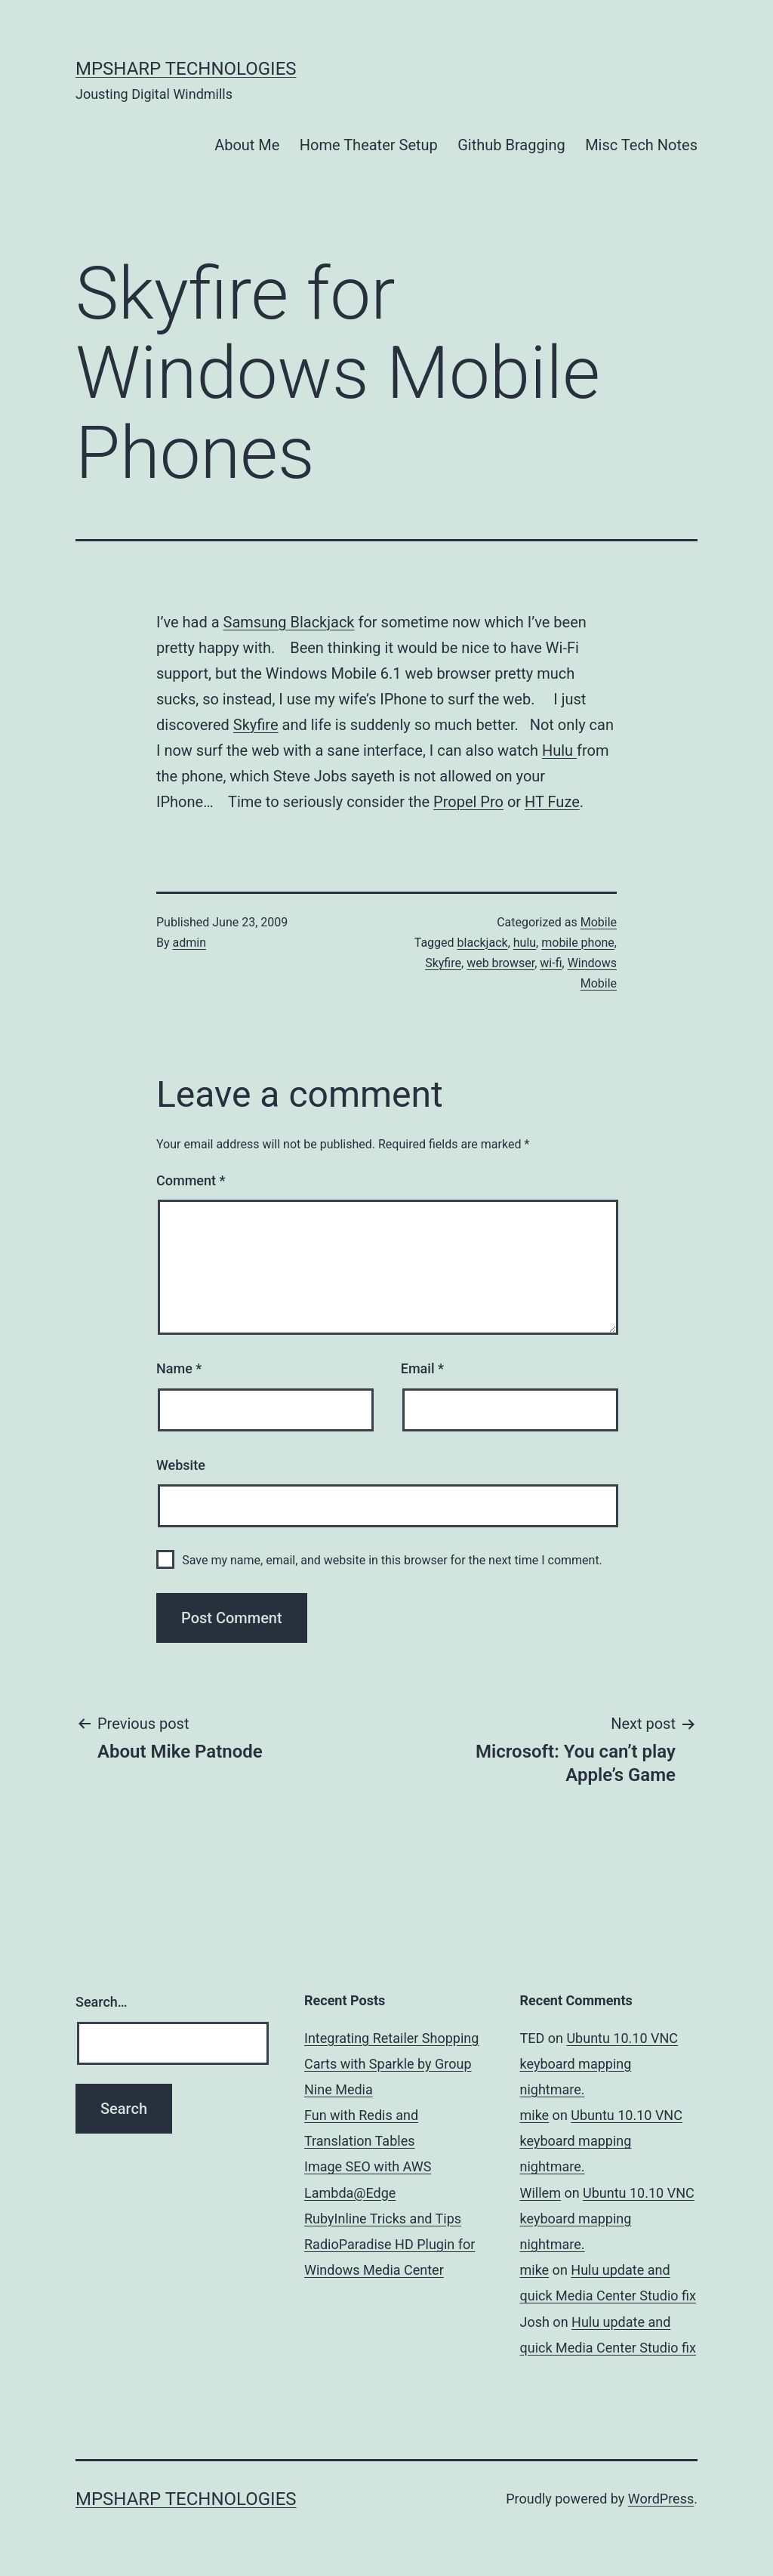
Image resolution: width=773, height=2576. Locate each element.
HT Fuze (552, 802)
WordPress (661, 2499)
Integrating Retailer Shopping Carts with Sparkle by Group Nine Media (391, 2063)
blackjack (482, 942)
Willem (540, 2193)
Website (180, 1465)
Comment (190, 1180)
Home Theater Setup (369, 145)
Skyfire (256, 725)
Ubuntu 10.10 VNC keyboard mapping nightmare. (599, 2063)
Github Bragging (511, 145)
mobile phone (577, 942)
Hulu (559, 750)
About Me (246, 145)
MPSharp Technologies (186, 68)
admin (189, 942)
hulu (524, 942)
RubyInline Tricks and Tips (382, 2218)
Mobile (599, 922)
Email (422, 1368)
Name (179, 1368)
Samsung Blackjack (289, 622)
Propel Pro (468, 802)
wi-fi (551, 963)
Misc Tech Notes (641, 145)
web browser (500, 963)
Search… (101, 2002)
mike (535, 2115)
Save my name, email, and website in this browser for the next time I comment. (392, 1560)
